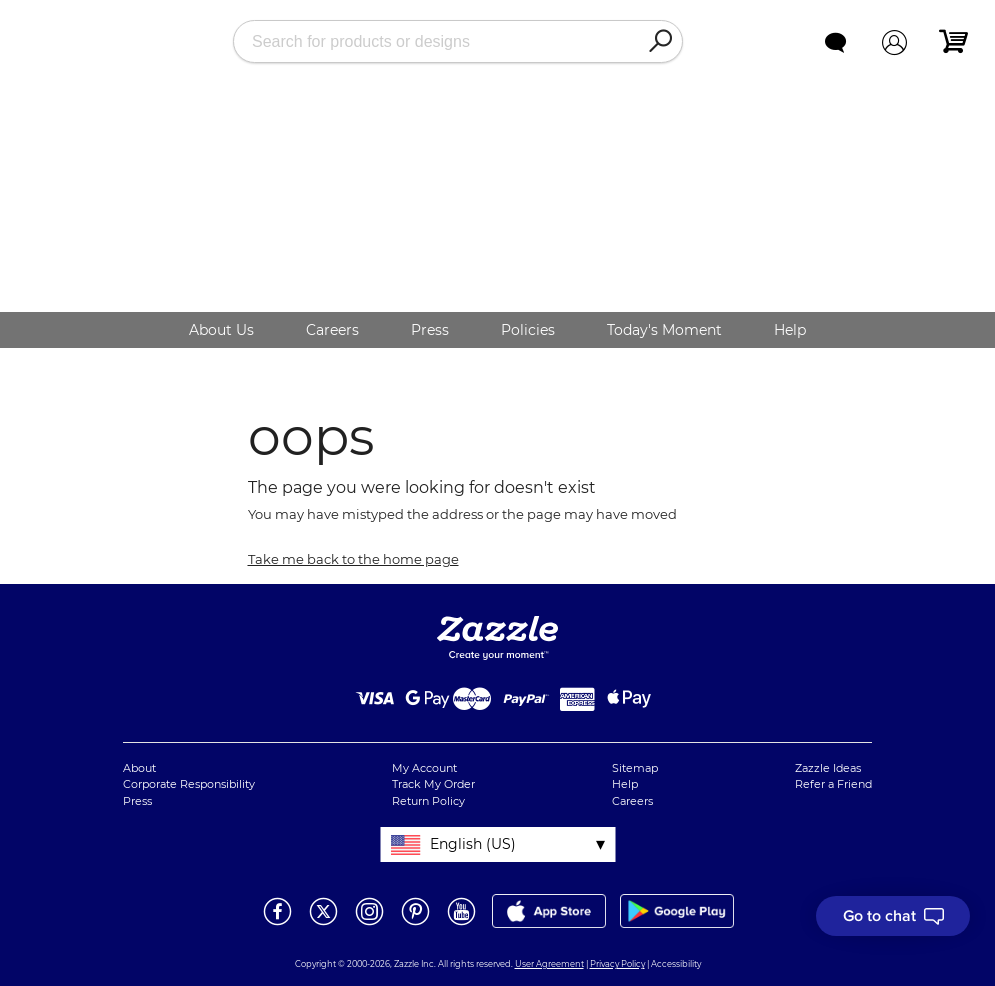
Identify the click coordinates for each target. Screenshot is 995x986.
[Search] (660, 42)
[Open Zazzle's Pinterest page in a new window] (415, 924)
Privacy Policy (617, 964)
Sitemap (635, 768)
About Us (221, 330)
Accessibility (676, 964)
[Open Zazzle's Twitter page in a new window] (323, 924)
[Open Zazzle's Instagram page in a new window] (369, 924)
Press (430, 330)
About (139, 768)
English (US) (473, 844)
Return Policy (428, 801)
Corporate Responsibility (189, 784)
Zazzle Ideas (828, 768)
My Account (424, 768)
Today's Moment (664, 330)
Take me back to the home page (353, 559)
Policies (528, 330)
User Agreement (549, 964)
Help (790, 330)
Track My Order (433, 784)
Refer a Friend (833, 784)
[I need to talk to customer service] (893, 916)
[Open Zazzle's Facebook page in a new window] (277, 924)
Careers (332, 330)
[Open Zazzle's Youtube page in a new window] (461, 924)
